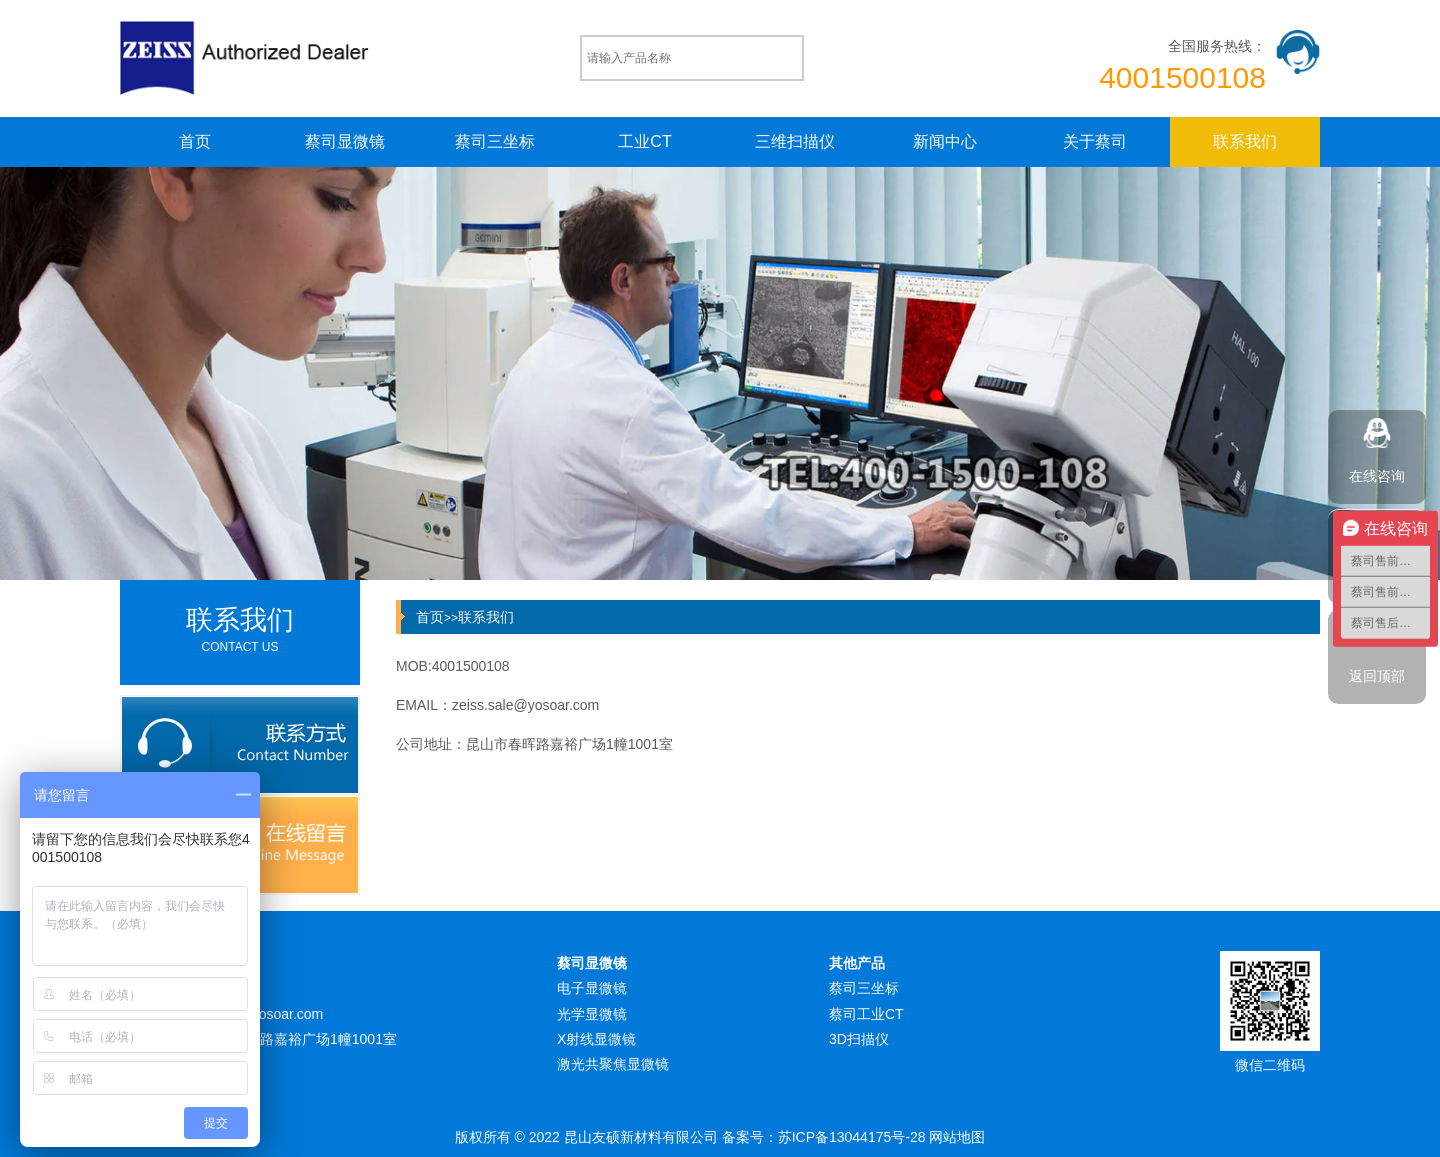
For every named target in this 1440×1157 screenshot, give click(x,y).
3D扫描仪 (859, 1039)
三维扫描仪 (795, 141)
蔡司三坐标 (495, 141)
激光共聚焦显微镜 (613, 1064)
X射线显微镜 (596, 1039)
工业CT (644, 141)
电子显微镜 (592, 988)
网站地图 (957, 1137)
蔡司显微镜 (345, 141)
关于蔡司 (1095, 141)
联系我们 (1245, 141)
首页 (195, 141)
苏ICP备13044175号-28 (852, 1137)
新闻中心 (945, 141)
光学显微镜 (592, 1014)
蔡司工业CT (866, 1014)
